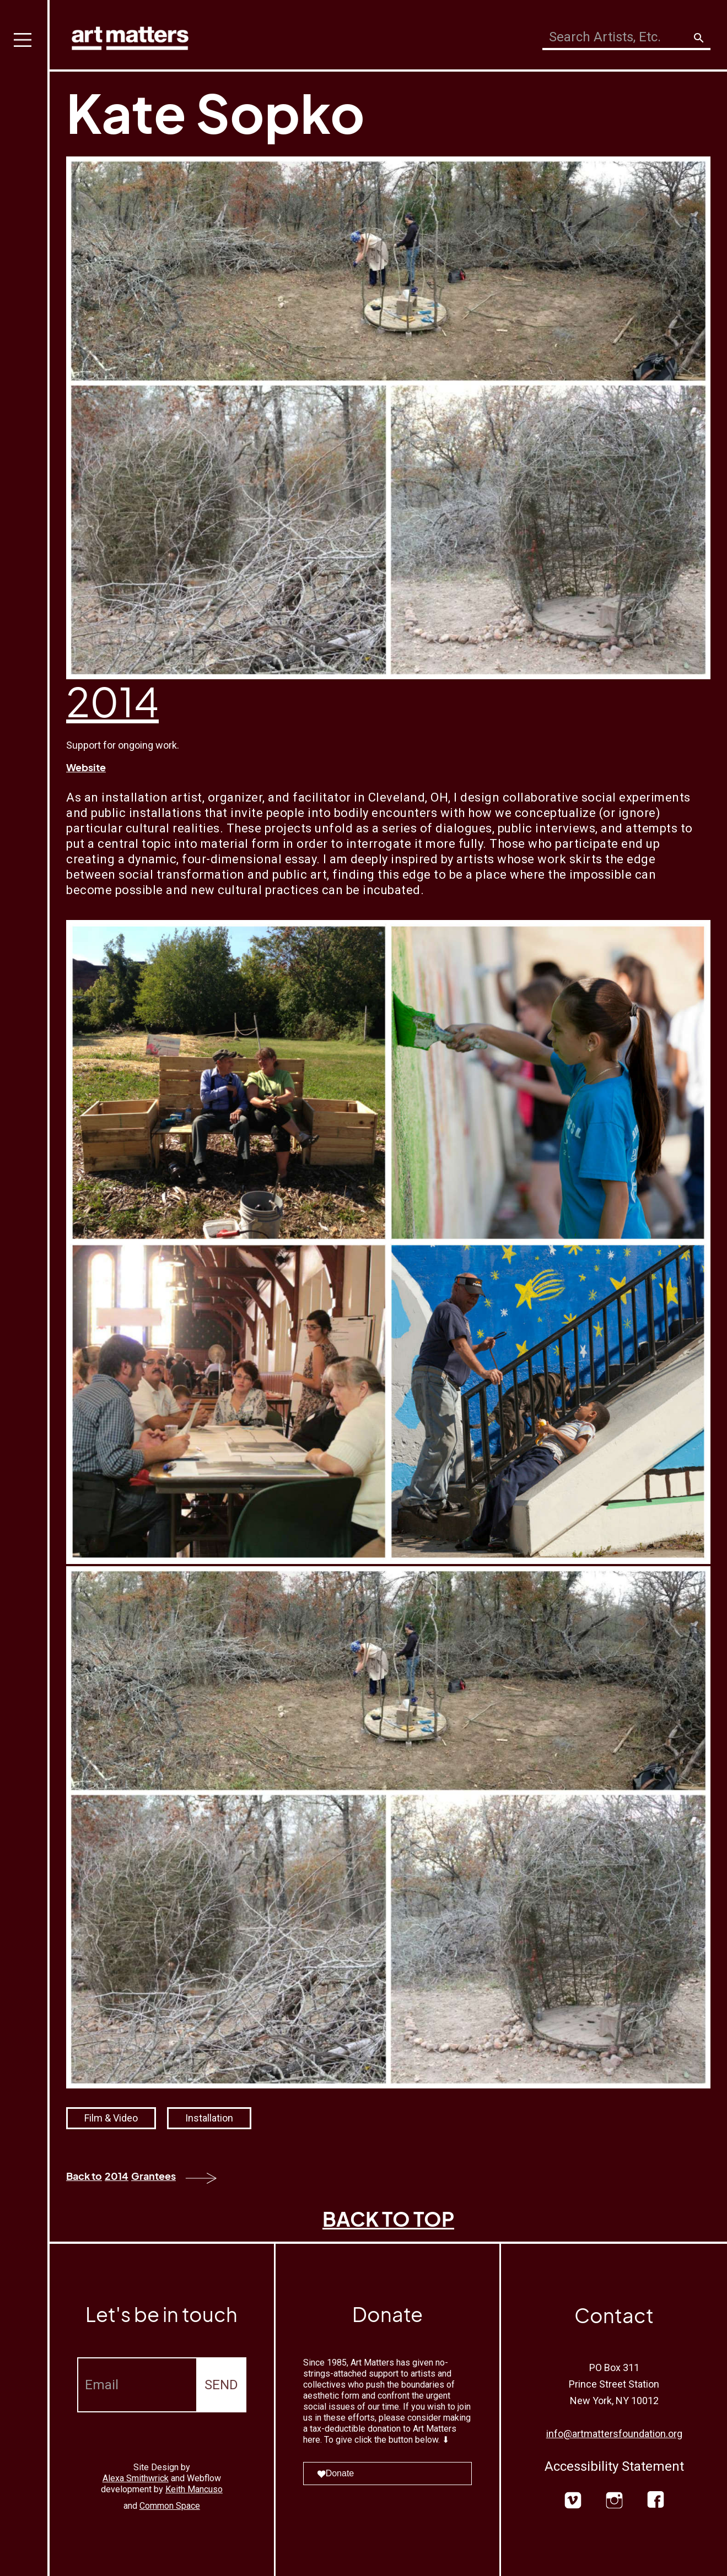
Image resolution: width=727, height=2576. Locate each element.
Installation (209, 2118)
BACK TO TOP (388, 2218)
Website (86, 767)
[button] (25, 1288)
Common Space (169, 2506)
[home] (130, 35)
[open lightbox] (388, 1242)
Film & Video (111, 2118)
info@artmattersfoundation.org (614, 2433)
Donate (335, 2473)
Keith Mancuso (194, 2489)
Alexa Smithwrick (136, 2478)
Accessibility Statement (614, 2466)
